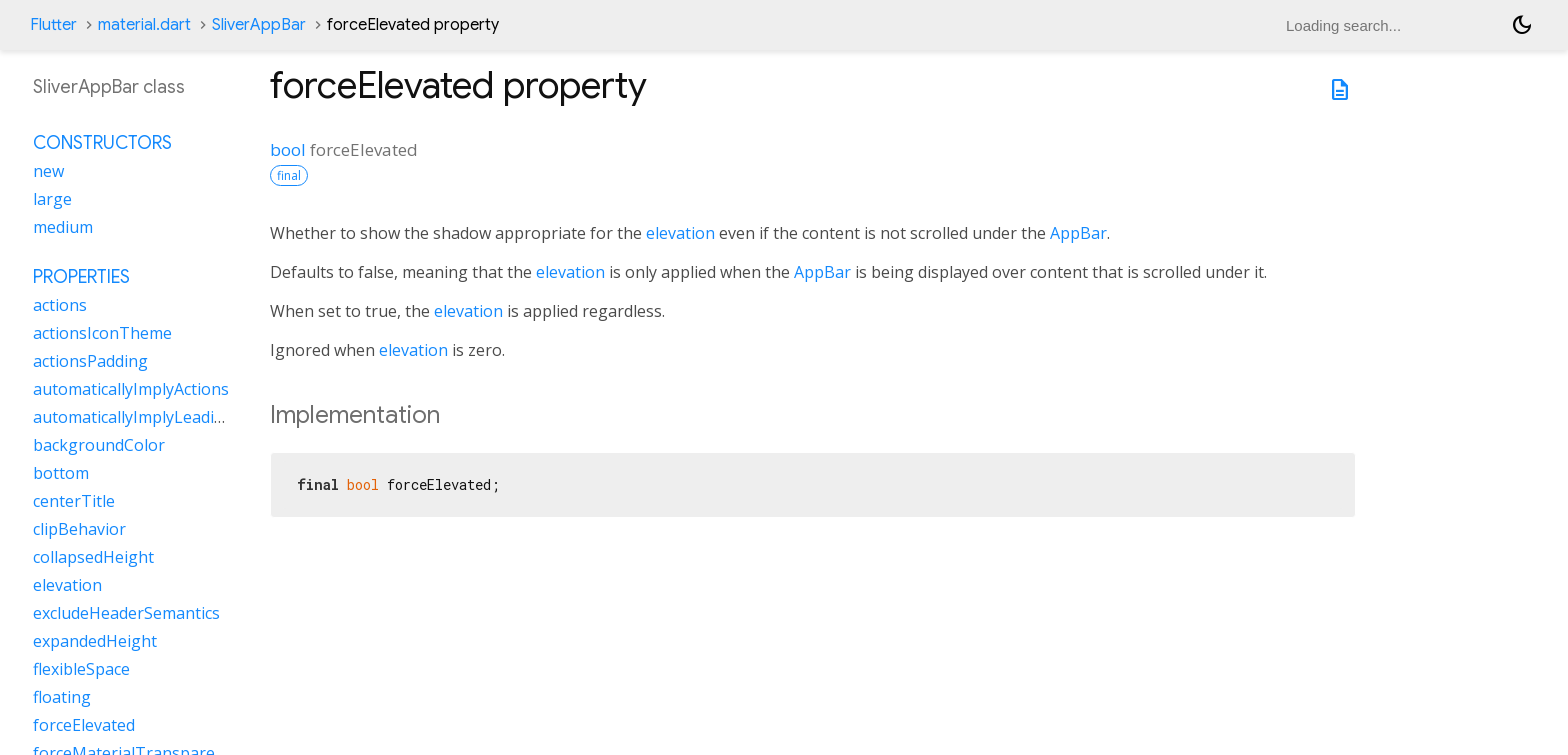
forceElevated (84, 725)
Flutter (53, 25)
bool (288, 149)
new (48, 171)
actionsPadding (90, 361)
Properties (81, 277)
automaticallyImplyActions (131, 389)
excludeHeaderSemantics (126, 613)
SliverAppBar (259, 25)
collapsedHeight (93, 557)
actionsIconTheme (102, 333)
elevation (680, 233)
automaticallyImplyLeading (133, 417)
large (52, 199)
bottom (61, 473)
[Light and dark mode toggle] (1522, 25)
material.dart (144, 25)
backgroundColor (99, 445)
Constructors (102, 143)
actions (60, 305)
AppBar (1078, 233)
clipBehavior (79, 529)
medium (63, 227)
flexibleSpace (81, 669)
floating (62, 697)
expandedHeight (95, 641)
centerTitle (74, 501)
